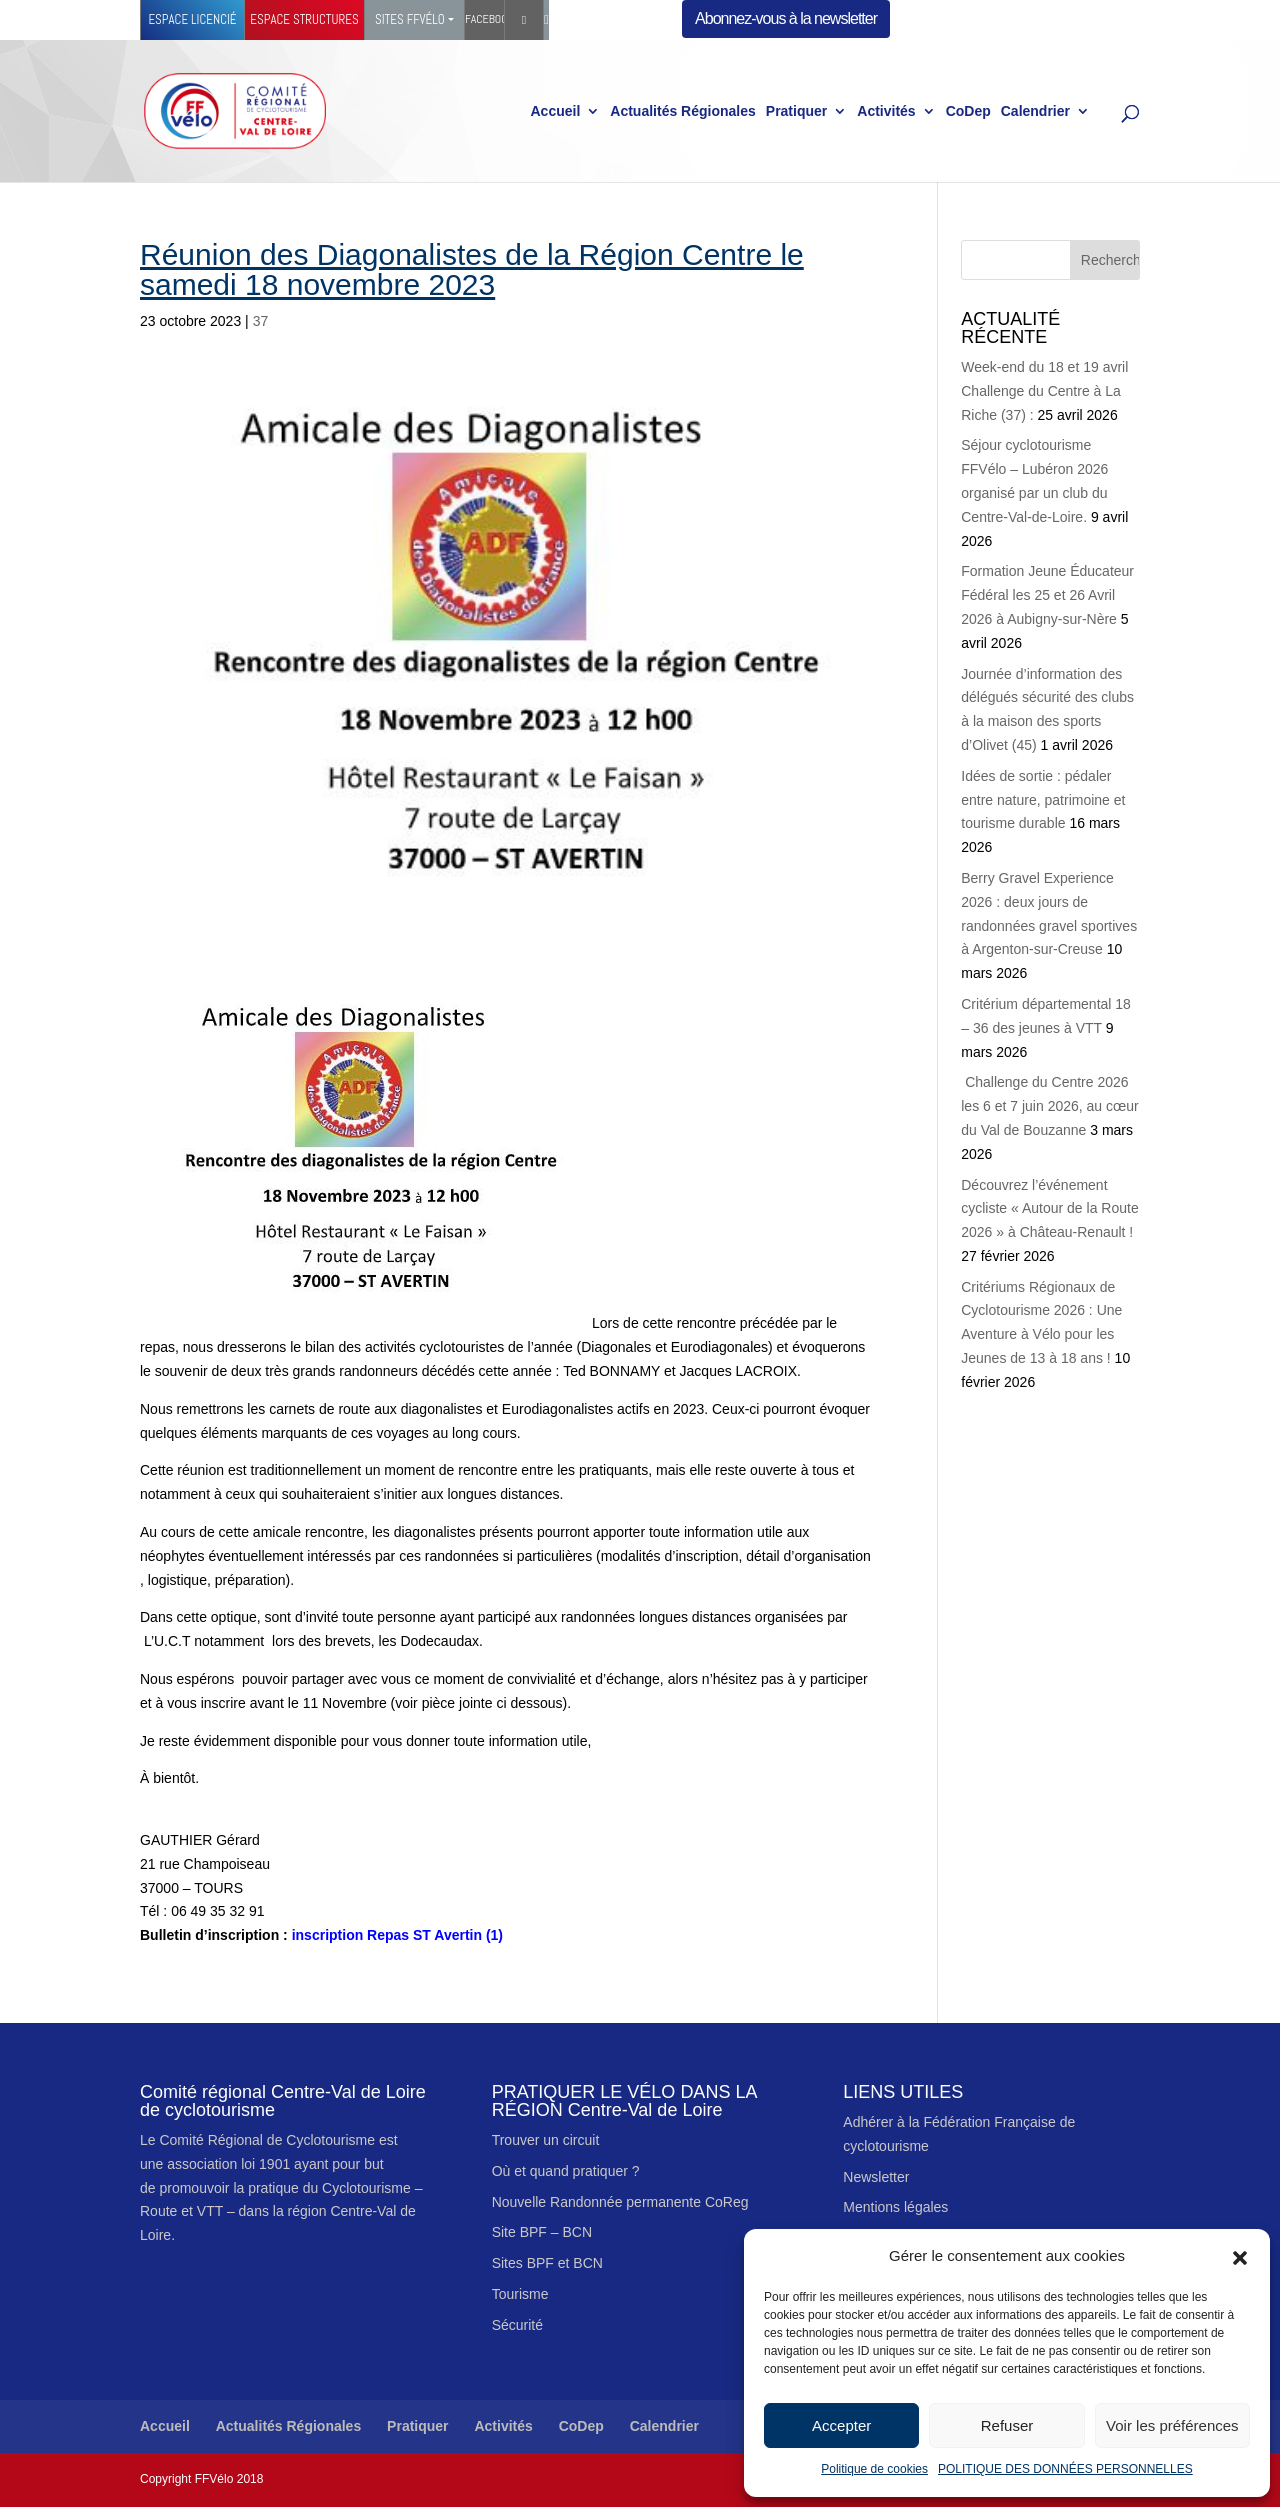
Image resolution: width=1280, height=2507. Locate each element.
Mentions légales (895, 2207)
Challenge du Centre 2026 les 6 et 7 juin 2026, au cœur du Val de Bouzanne (1049, 1106)
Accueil (555, 112)
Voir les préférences (1172, 2425)
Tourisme (520, 2294)
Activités (886, 112)
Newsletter (876, 2177)
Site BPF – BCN (542, 2232)
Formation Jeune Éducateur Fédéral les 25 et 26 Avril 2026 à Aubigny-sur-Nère (1047, 595)
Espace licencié (192, 19)
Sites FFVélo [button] (410, 19)
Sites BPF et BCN (547, 2263)
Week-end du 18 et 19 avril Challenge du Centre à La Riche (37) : (1044, 391)
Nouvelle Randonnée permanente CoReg (620, 2202)
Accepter (841, 2425)
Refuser (1007, 2425)
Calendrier (1035, 112)
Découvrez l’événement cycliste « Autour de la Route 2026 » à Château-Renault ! (1049, 1209)
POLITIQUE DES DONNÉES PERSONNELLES (1065, 2469)
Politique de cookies (874, 2469)
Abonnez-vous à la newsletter (786, 18)
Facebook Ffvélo (484, 19)
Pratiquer (796, 112)
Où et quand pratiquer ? (566, 2171)
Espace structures (304, 19)
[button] (1240, 2256)
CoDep (968, 112)
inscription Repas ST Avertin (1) (321, 1935)
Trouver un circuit (546, 2140)
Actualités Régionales (683, 112)
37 (261, 321)
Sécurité (517, 2325)
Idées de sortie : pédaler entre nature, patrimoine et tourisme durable (1043, 800)
